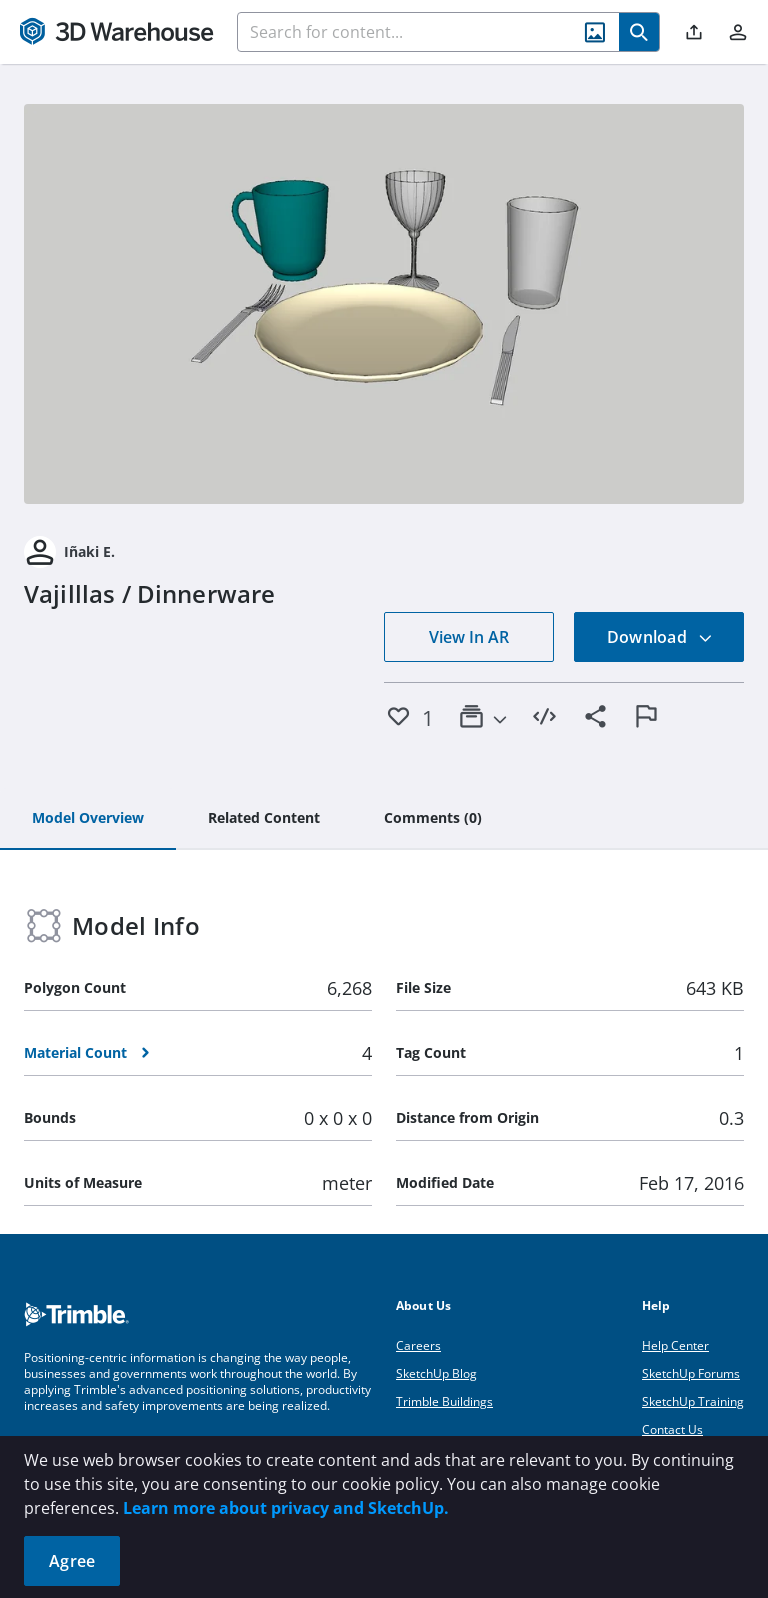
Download (660, 637)
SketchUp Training (693, 1401)
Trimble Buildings (444, 1401)
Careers (418, 1345)
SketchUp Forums (691, 1373)
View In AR (469, 637)
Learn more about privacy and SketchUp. (286, 1508)
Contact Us (672, 1429)
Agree (72, 1561)
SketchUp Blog (436, 1373)
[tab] (88, 819)
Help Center (675, 1345)
